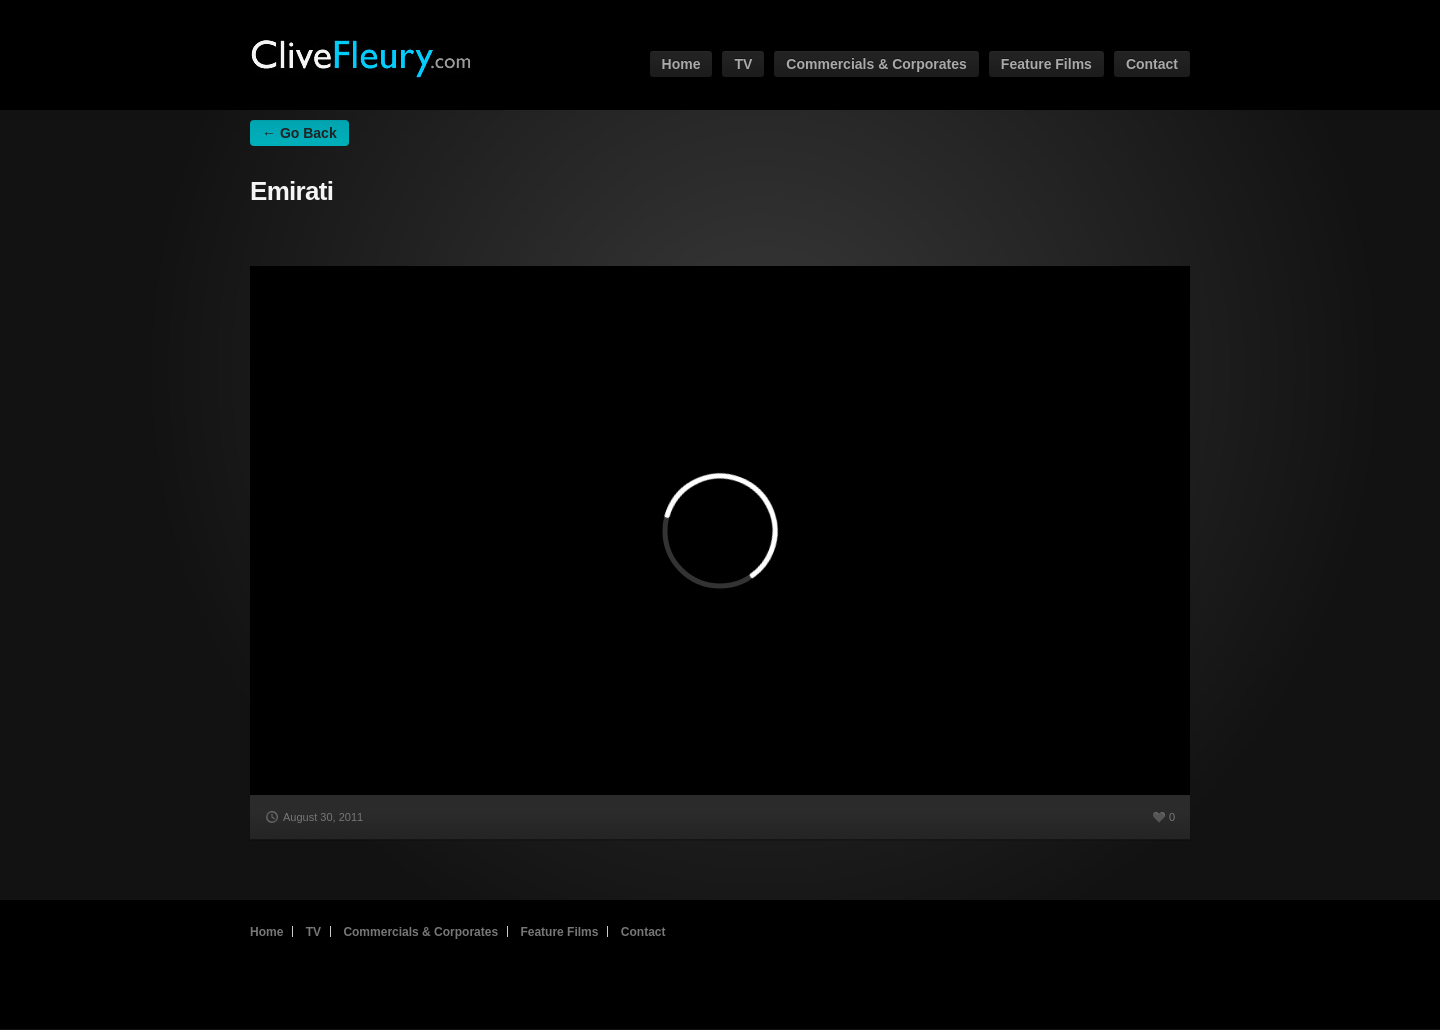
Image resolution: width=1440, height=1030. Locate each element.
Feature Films (1046, 64)
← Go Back (299, 133)
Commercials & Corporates (876, 64)
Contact (1152, 64)
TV (743, 64)
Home (681, 64)
